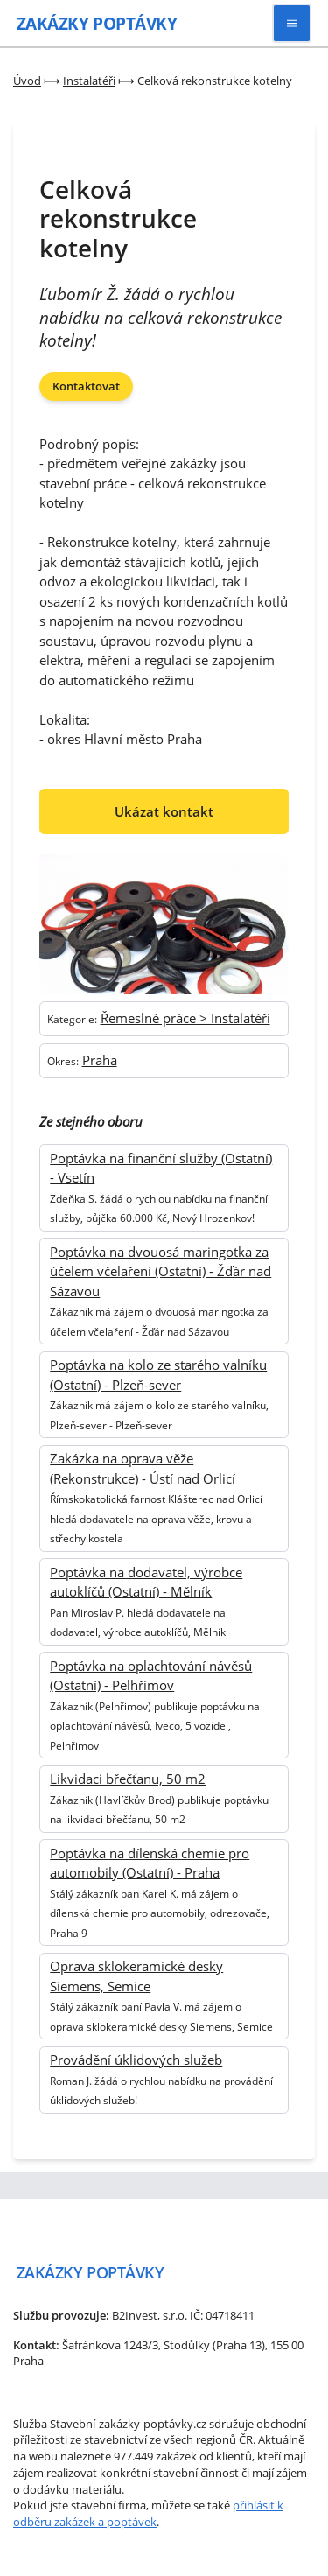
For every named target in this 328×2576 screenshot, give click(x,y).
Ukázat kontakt (164, 811)
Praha (99, 1060)
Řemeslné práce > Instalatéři (185, 1018)
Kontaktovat (86, 386)
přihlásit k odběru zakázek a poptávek (148, 2513)
